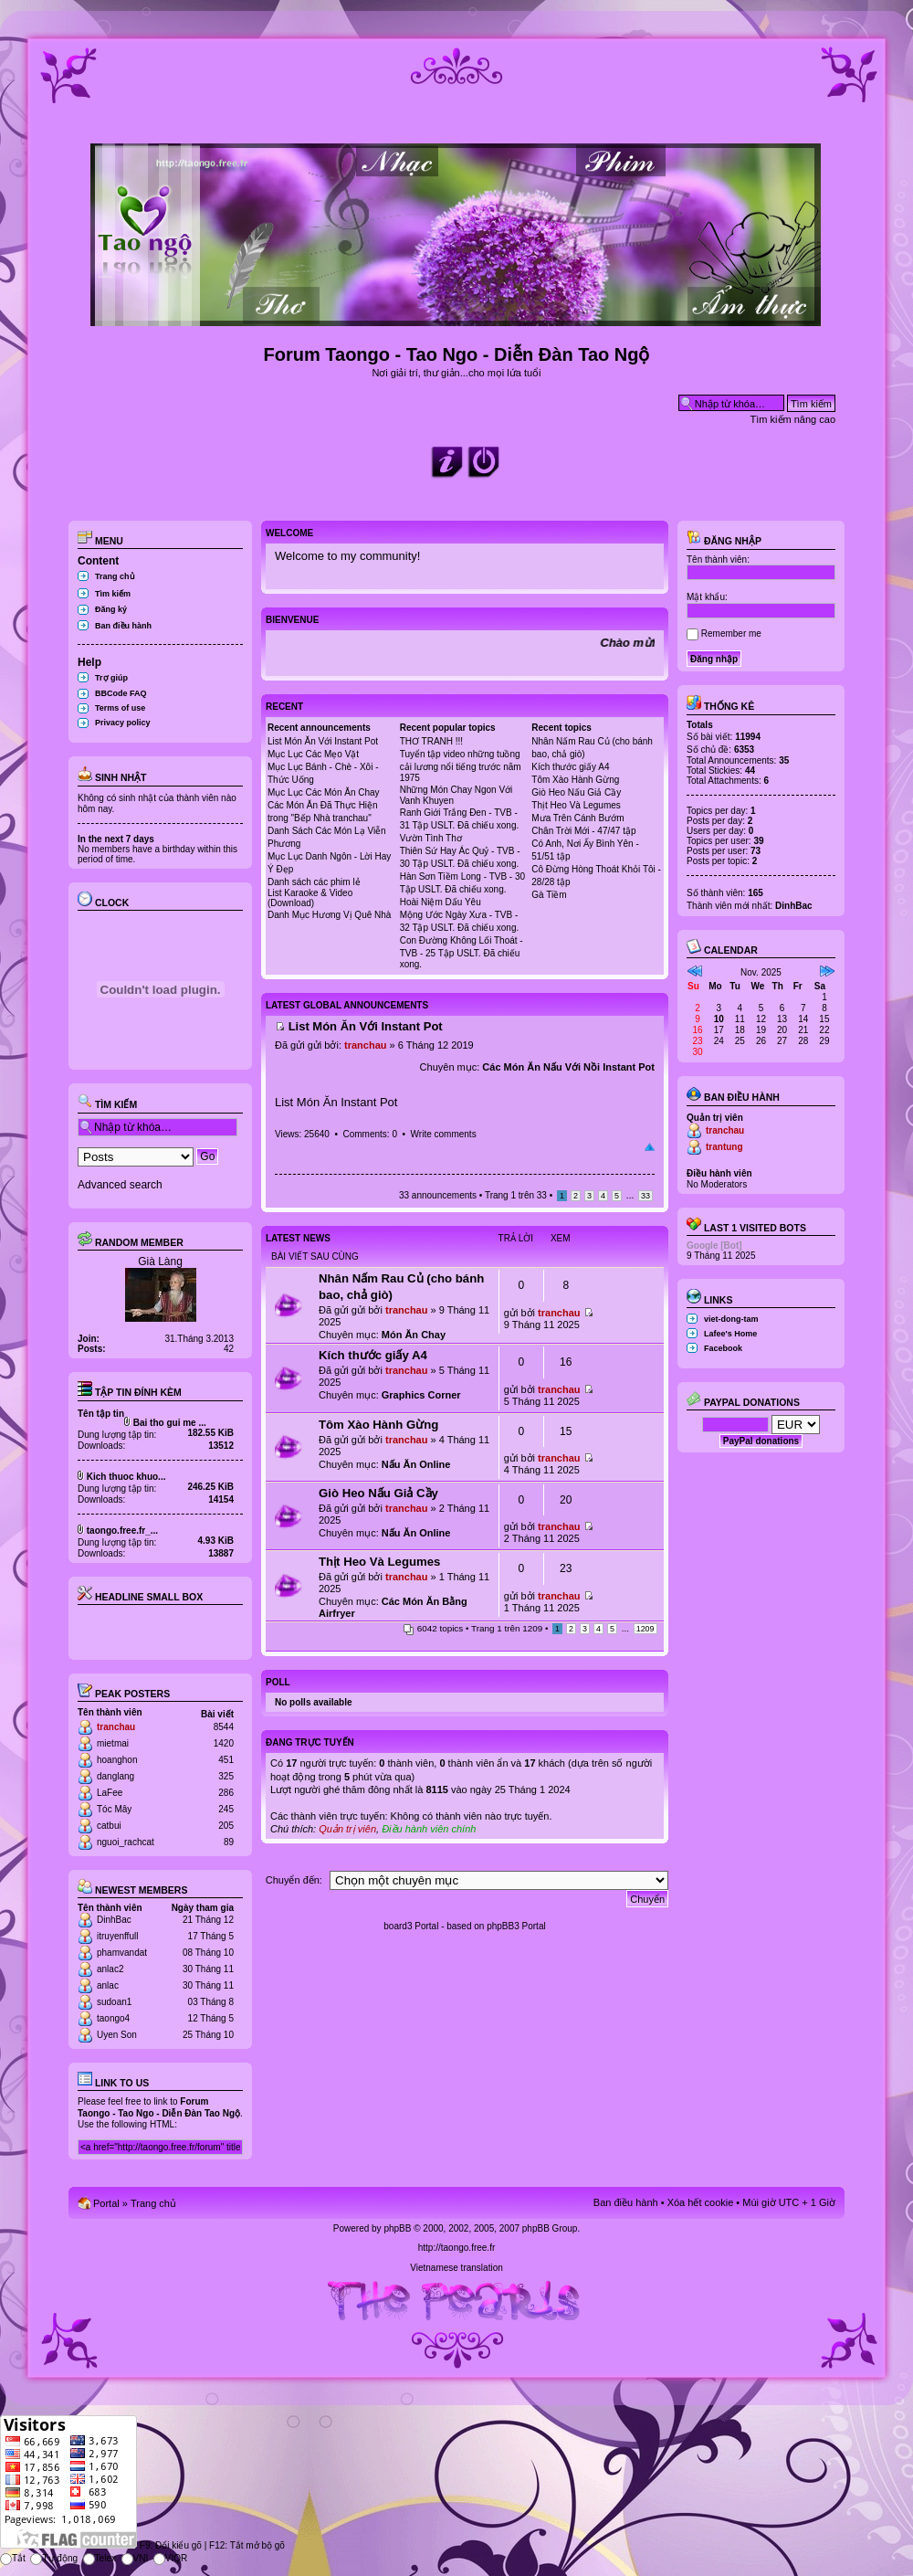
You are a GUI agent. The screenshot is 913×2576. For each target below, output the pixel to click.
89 (229, 1842)
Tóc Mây (114, 1809)
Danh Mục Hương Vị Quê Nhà (329, 915)
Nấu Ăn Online (416, 1464)
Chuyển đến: (294, 1879)
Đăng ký (111, 609)
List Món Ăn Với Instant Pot (323, 741)
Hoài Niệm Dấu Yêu (440, 902)
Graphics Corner (421, 1394)
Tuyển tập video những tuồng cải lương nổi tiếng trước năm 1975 (460, 766)
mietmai (113, 1743)
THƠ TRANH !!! (431, 741)
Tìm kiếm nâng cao (792, 419)
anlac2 (110, 1969)
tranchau (116, 1727)
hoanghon (117, 1760)
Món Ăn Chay (414, 1334)
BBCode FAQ (121, 693)
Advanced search (120, 1184)
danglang (115, 1776)
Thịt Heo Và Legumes (576, 805)
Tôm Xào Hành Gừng (575, 780)
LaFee (109, 1793)
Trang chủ (115, 576)
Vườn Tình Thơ (431, 838)
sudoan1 (114, 2002)
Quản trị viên (347, 1828)
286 (226, 1793)
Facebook (723, 1348)
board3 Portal (410, 1926)
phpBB (397, 2228)
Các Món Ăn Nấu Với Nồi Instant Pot (568, 1066)
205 (226, 1826)
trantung (724, 1147)
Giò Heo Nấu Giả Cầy (576, 792)
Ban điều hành (123, 625)
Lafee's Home (730, 1333)
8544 (224, 1727)
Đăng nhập (724, 540)
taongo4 (113, 2018)
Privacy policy (123, 722)
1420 (224, 1743)
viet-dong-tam (731, 1319)
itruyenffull (117, 1936)
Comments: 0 (369, 1134)
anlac (108, 1985)
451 (226, 1760)
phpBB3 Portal (516, 1926)
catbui (109, 1826)
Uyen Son (117, 2035)
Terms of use (120, 708)
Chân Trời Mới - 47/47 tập (583, 831)
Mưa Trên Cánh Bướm (577, 818)
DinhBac (114, 1920)
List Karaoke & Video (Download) (310, 898)
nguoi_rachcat (125, 1842)
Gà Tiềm (548, 895)
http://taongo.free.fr (457, 2248)
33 (645, 1195)
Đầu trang (650, 1147)
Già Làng (160, 1261)
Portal (106, 2203)
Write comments (444, 1134)
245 (226, 1809)
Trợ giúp (111, 677)
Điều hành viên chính (429, 1828)
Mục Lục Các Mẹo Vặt (313, 754)
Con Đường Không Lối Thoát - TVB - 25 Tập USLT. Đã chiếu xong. (461, 952)
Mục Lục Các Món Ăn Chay (324, 792)
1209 (645, 1628)
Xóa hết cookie (700, 2202)
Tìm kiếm (113, 593)
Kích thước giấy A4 (570, 767)
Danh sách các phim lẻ (314, 882)
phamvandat (122, 1953)
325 (226, 1776)
